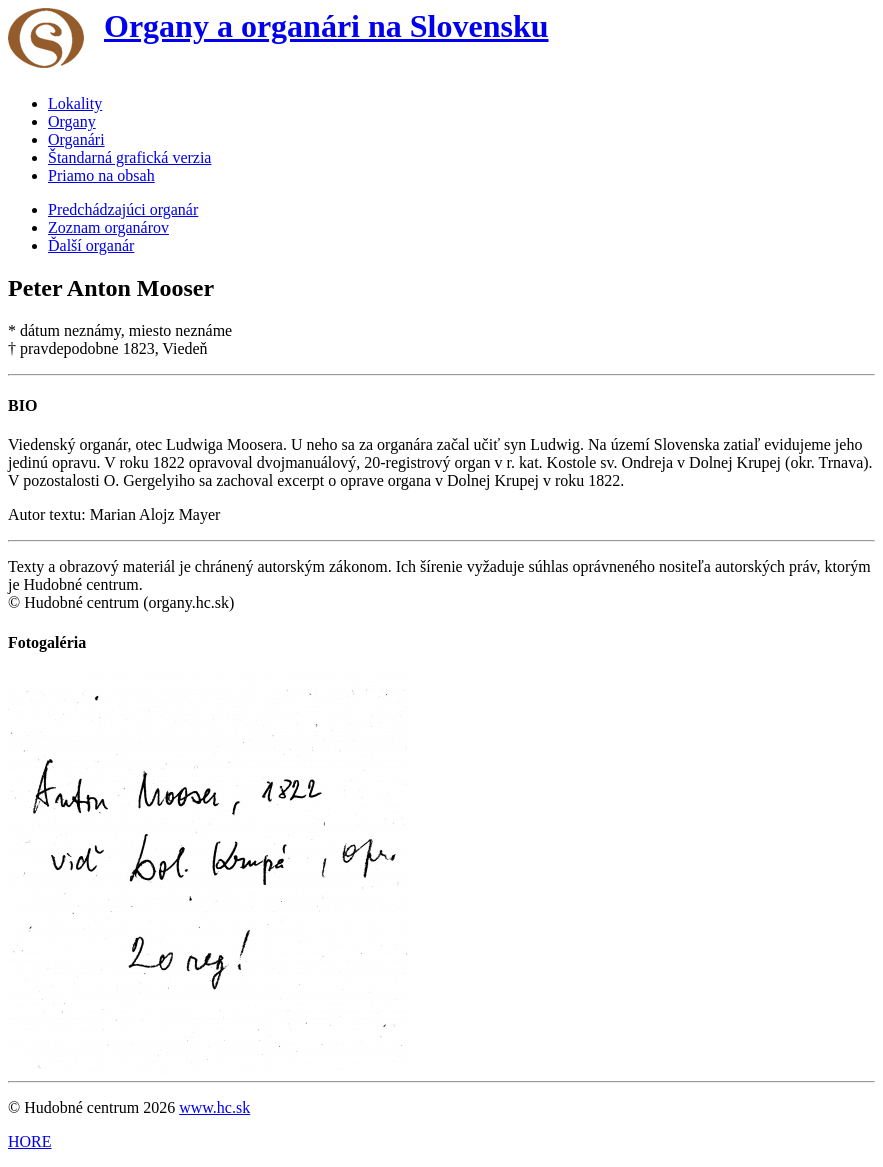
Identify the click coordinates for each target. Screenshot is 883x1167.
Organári (76, 139)
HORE (30, 1141)
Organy (72, 121)
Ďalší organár (91, 245)
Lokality (75, 103)
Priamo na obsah (101, 175)
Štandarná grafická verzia (129, 157)
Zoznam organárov (108, 227)
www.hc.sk (214, 1107)
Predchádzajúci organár (123, 209)
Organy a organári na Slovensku (326, 26)
